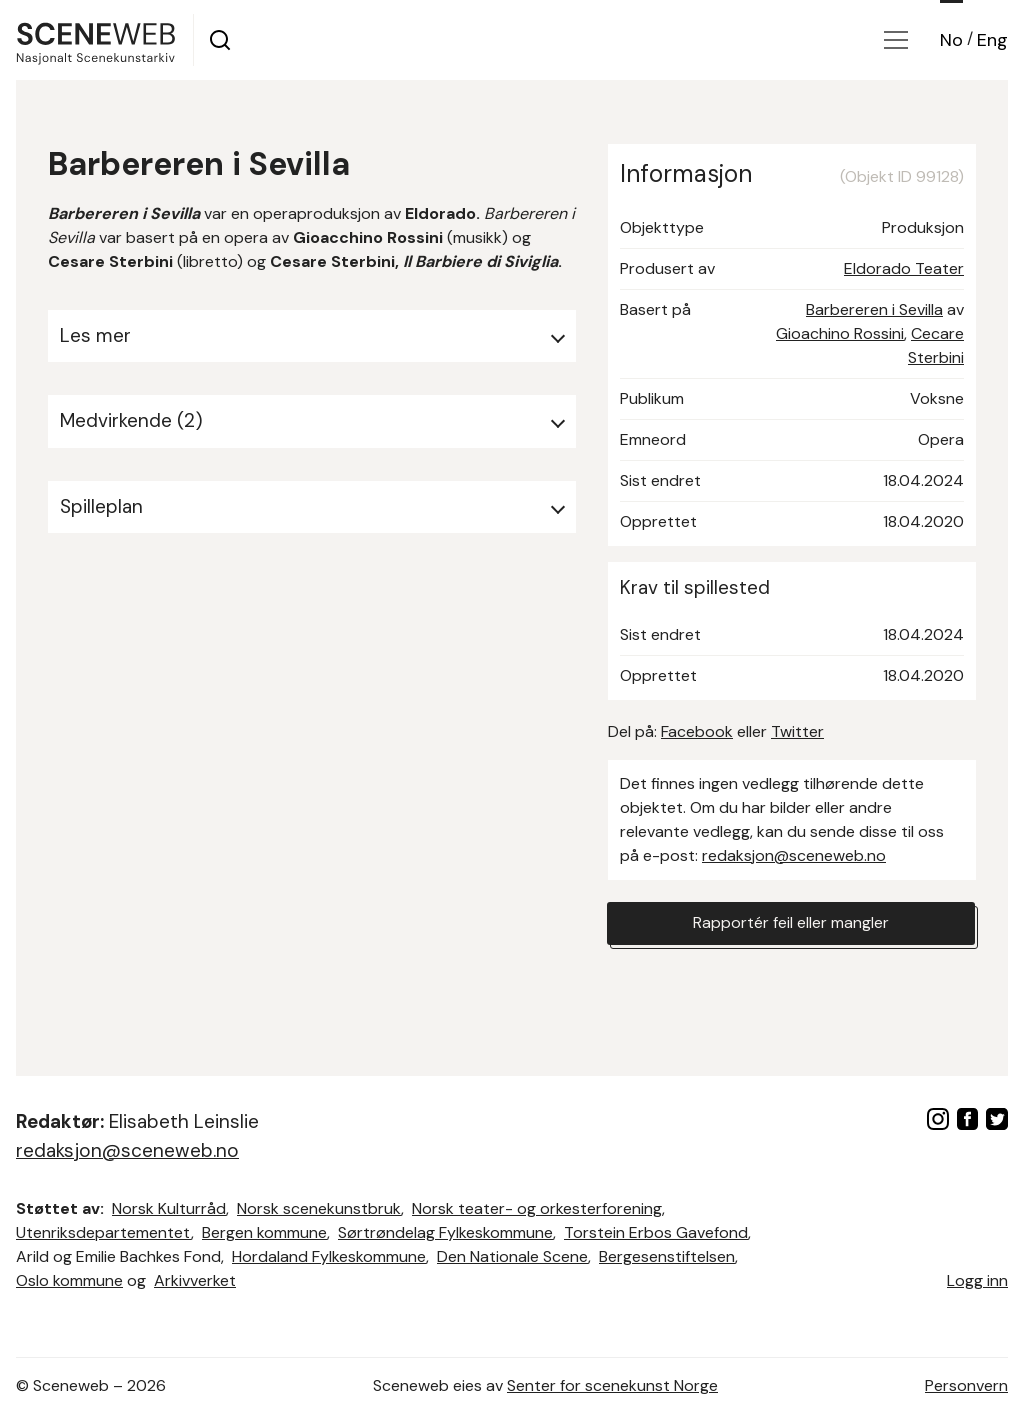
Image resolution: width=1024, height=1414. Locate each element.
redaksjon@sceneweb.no (794, 855)
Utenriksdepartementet (103, 1232)
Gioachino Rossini (840, 333)
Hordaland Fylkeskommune (329, 1256)
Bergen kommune (264, 1232)
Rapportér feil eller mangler (791, 923)
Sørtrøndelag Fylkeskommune (445, 1232)
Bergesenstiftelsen (667, 1256)
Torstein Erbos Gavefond (656, 1232)
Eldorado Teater (904, 268)
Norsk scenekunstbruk (319, 1208)
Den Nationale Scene (512, 1256)
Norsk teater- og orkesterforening (537, 1208)
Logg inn (977, 1280)
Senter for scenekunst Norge (612, 1385)
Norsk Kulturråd (169, 1208)
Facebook (697, 731)
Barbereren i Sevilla (874, 309)
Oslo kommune (69, 1280)
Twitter (797, 731)
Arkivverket (195, 1280)
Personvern (966, 1385)
